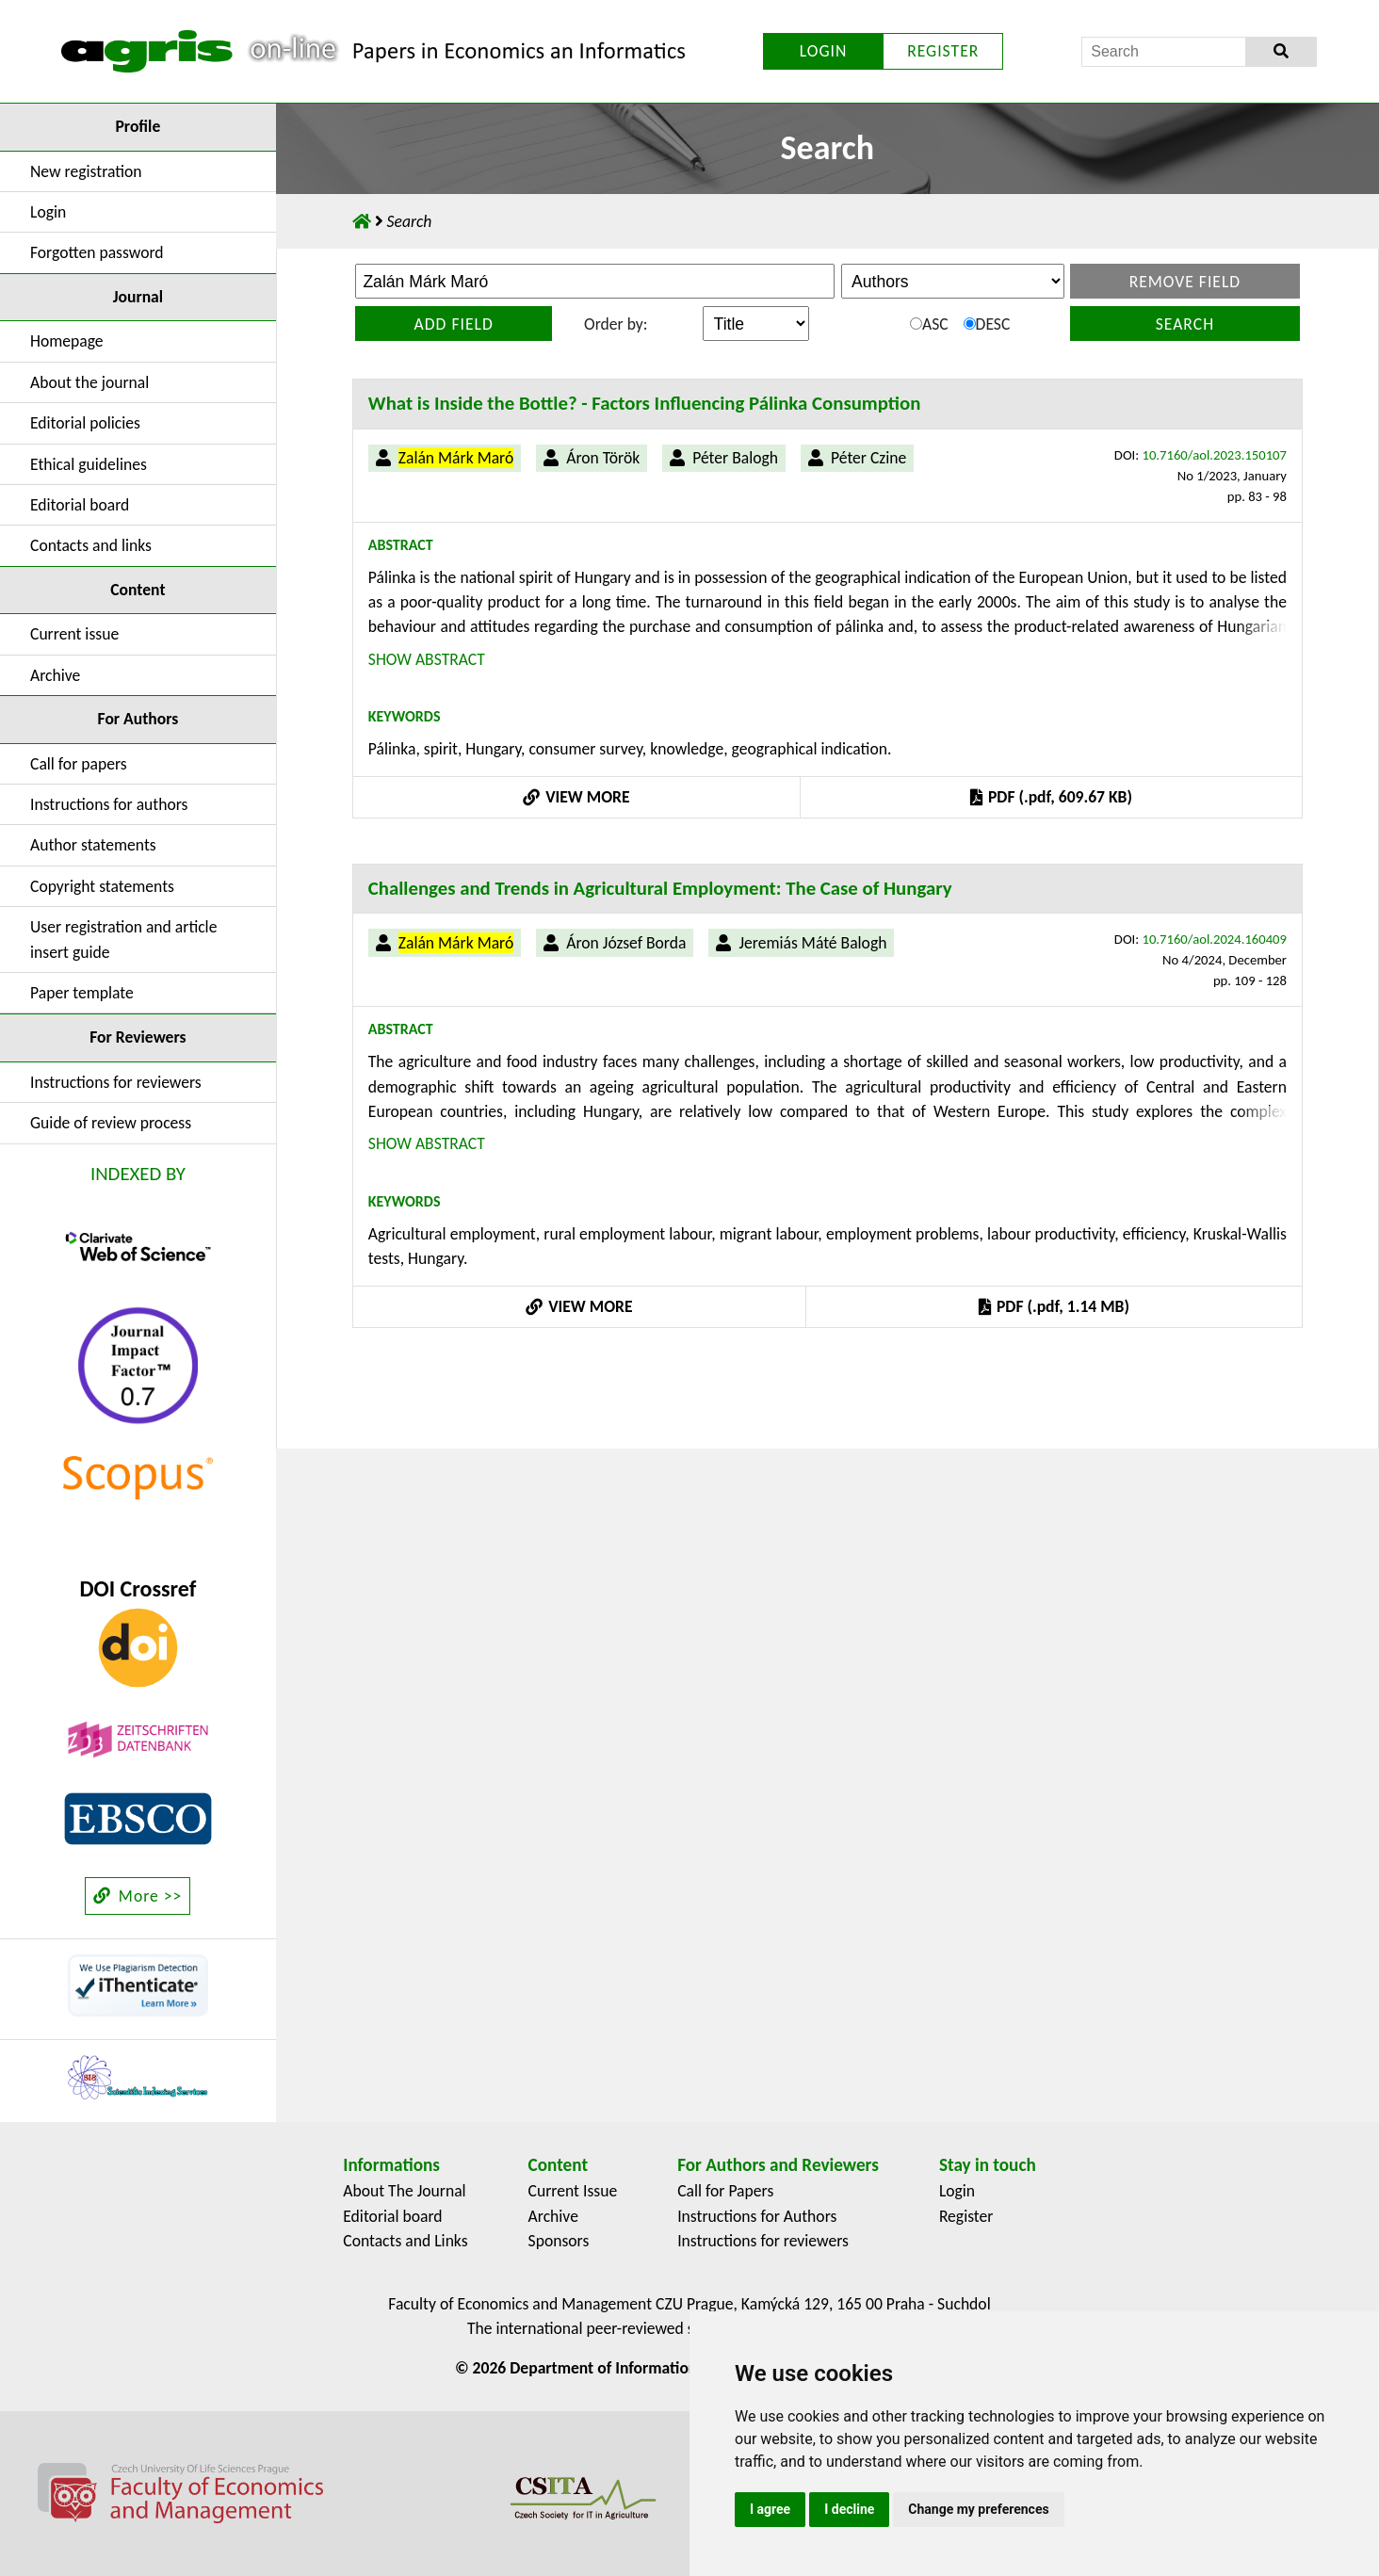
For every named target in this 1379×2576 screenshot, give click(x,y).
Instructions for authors (108, 804)
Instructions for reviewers (116, 1082)
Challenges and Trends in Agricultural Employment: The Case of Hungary (660, 888)
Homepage (67, 341)
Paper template (82, 992)
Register (966, 2216)
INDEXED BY (138, 1173)
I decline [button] (849, 2509)
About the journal (89, 382)
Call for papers (78, 763)
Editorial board (79, 504)
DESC (987, 324)
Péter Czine (868, 457)
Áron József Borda (626, 942)
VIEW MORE (576, 796)
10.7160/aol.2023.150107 (1215, 454)
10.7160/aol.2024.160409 (1215, 939)
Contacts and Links (405, 2240)
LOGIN (824, 51)
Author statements (93, 844)
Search (1185, 324)
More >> (137, 1896)
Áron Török (603, 457)
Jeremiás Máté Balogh (812, 942)
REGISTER (943, 51)
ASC (929, 324)
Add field (454, 324)
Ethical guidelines (88, 464)
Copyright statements (102, 886)
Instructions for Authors (756, 2216)
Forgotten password (97, 252)
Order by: (615, 324)
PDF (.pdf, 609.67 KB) (1051, 796)
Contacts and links (91, 545)
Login (48, 212)
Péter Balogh (735, 457)
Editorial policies (85, 423)
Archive (55, 675)
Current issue (74, 634)
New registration (86, 171)
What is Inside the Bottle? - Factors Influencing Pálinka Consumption (644, 403)
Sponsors (559, 2240)
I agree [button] (770, 2509)
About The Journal (404, 2190)
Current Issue (573, 2190)
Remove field (1185, 281)
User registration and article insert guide (123, 939)
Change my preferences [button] (978, 2509)
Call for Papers (725, 2190)
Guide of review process (110, 1122)
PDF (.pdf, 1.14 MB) (1054, 1306)
